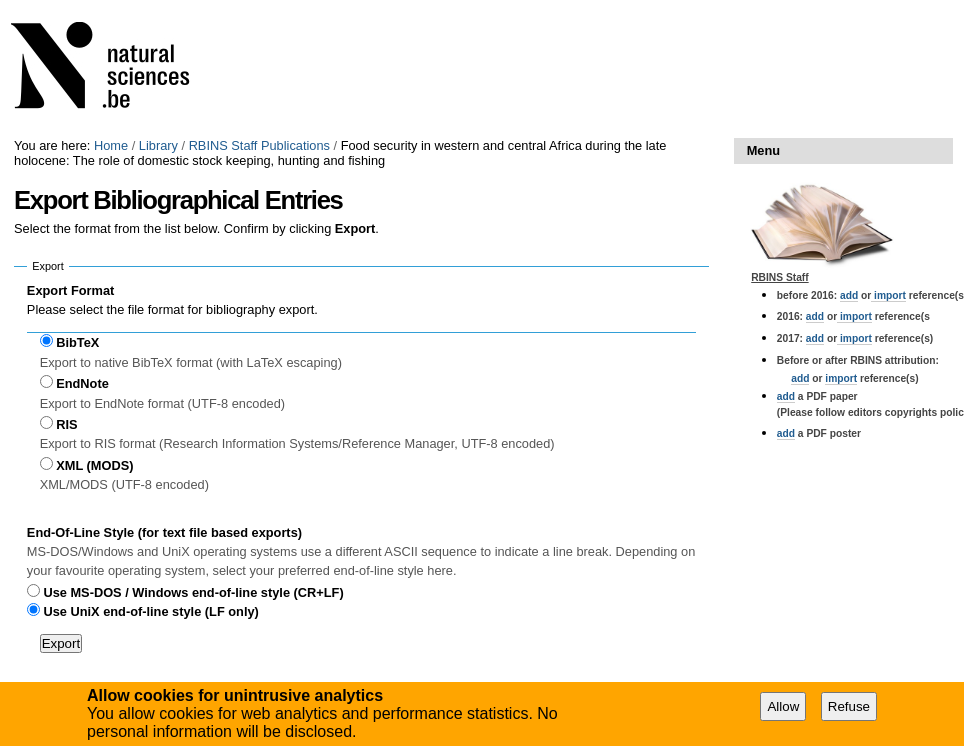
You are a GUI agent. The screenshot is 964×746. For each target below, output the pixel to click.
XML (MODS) (94, 465)
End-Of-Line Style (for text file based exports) (164, 532)
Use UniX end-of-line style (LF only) (150, 611)
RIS (66, 424)
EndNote (82, 383)
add (849, 295)
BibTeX (77, 342)
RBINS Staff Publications (259, 145)
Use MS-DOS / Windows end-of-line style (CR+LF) (193, 592)
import (888, 295)
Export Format (70, 290)
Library (158, 145)
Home (111, 145)
